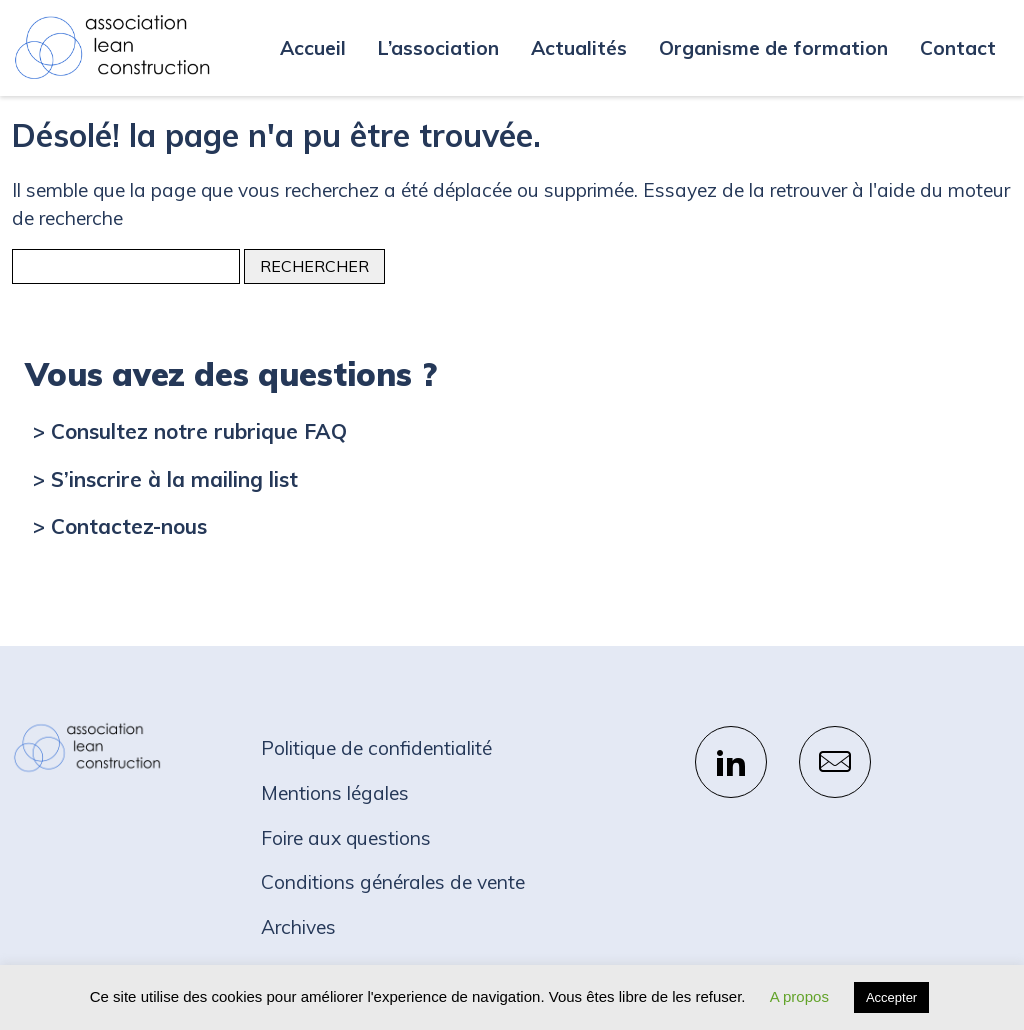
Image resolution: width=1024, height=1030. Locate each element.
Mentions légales (335, 793)
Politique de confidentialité (376, 748)
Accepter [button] (891, 997)
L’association (438, 48)
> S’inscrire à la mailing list (165, 479)
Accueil (313, 48)
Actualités (579, 48)
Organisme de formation (773, 48)
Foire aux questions (346, 838)
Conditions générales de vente (393, 882)
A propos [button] (799, 996)
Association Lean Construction (112, 48)
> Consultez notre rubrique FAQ (190, 431)
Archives (298, 927)
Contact (958, 48)
